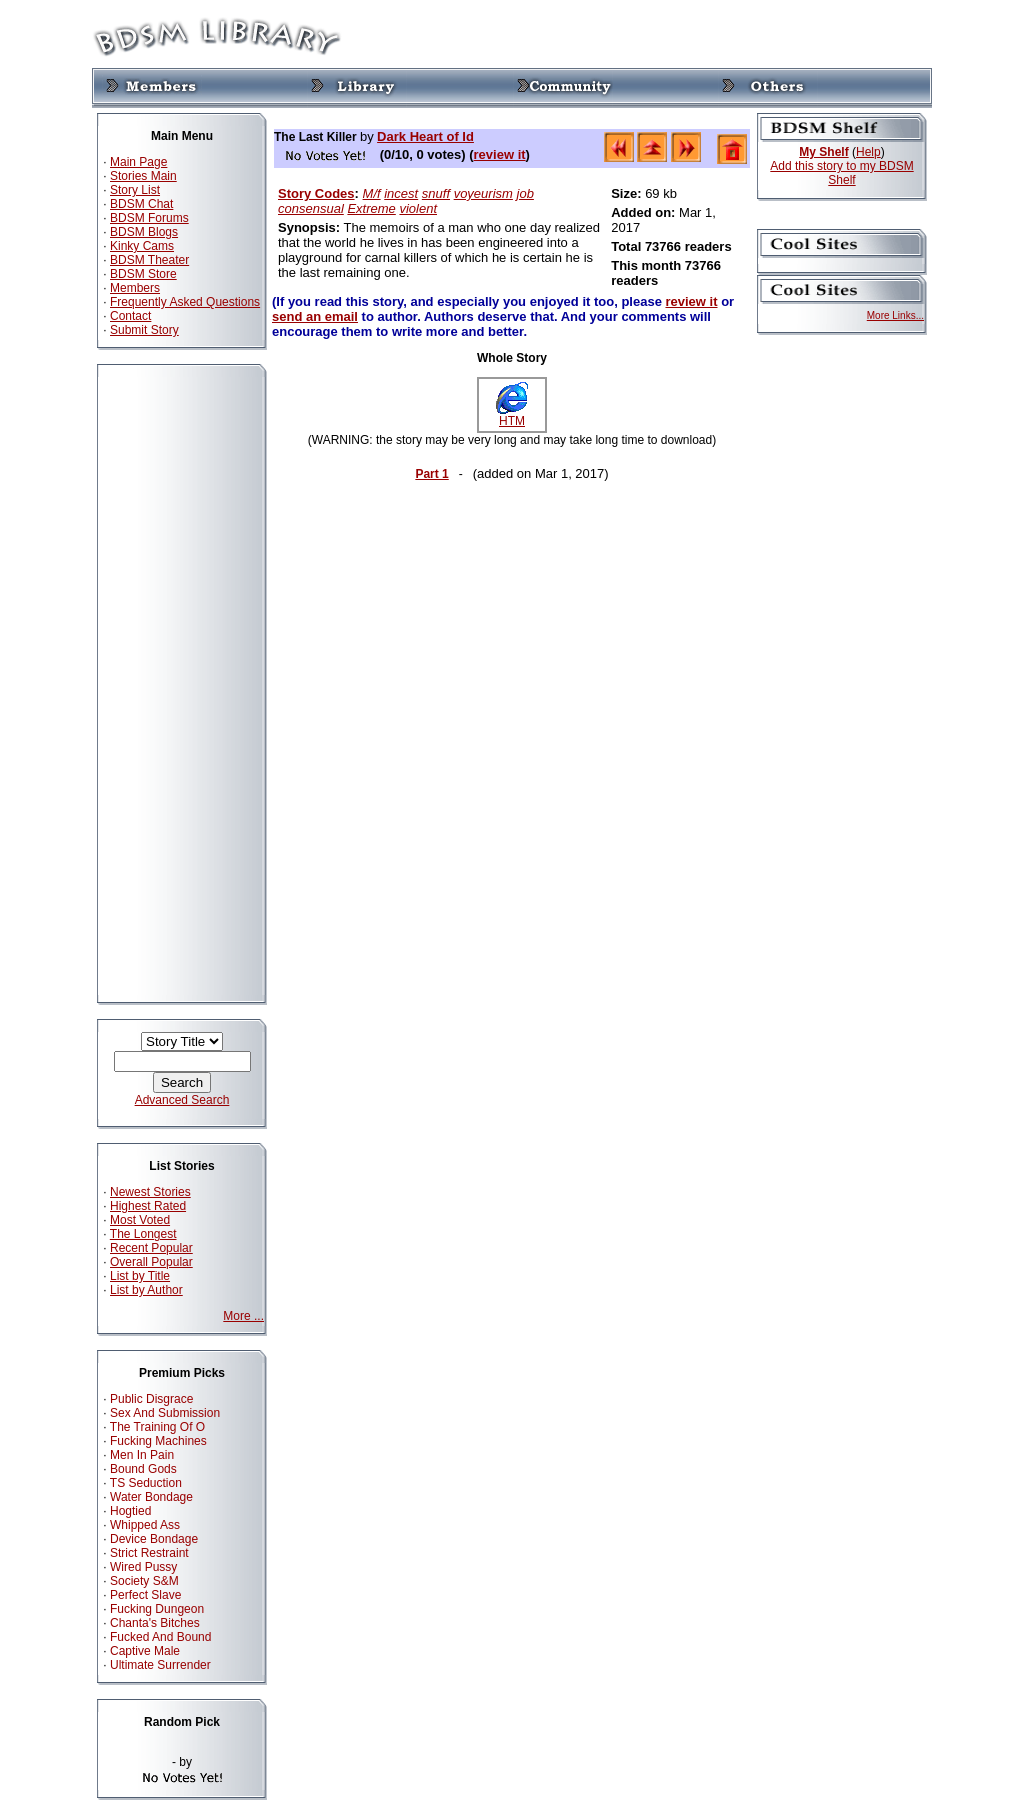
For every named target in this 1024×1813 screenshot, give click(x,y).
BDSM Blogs (144, 232)
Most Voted (140, 1220)
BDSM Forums (149, 218)
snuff (436, 193)
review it (500, 154)
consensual (311, 208)
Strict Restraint (149, 1553)
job (525, 193)
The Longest (143, 1234)
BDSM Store (143, 274)
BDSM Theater (149, 260)
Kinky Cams (142, 246)
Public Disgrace (151, 1399)
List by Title (140, 1276)
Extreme (371, 208)
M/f (372, 193)
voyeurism (483, 193)
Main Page (138, 162)
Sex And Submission (165, 1413)
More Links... (895, 315)
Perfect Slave (145, 1595)
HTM (512, 415)
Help (868, 152)
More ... (243, 1316)
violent (418, 208)
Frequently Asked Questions (185, 302)
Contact (130, 316)
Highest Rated (148, 1206)
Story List (135, 190)
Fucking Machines (158, 1441)
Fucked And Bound (160, 1637)
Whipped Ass (145, 1525)
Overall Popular (151, 1262)
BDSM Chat (141, 204)
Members (135, 288)
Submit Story (144, 330)
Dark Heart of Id (425, 136)
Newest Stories (150, 1192)
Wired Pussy (143, 1567)
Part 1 (431, 474)
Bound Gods (143, 1469)
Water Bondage (151, 1497)
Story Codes (316, 193)
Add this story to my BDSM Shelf (841, 173)
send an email (315, 316)
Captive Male (145, 1651)
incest (401, 193)
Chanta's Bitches (155, 1623)
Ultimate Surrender (160, 1665)
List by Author (146, 1290)
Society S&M (144, 1581)
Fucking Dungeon (157, 1609)
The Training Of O (157, 1427)
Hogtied (130, 1511)
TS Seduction (146, 1483)
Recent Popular (151, 1248)
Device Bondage (154, 1539)
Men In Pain (142, 1455)
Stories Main (143, 176)
